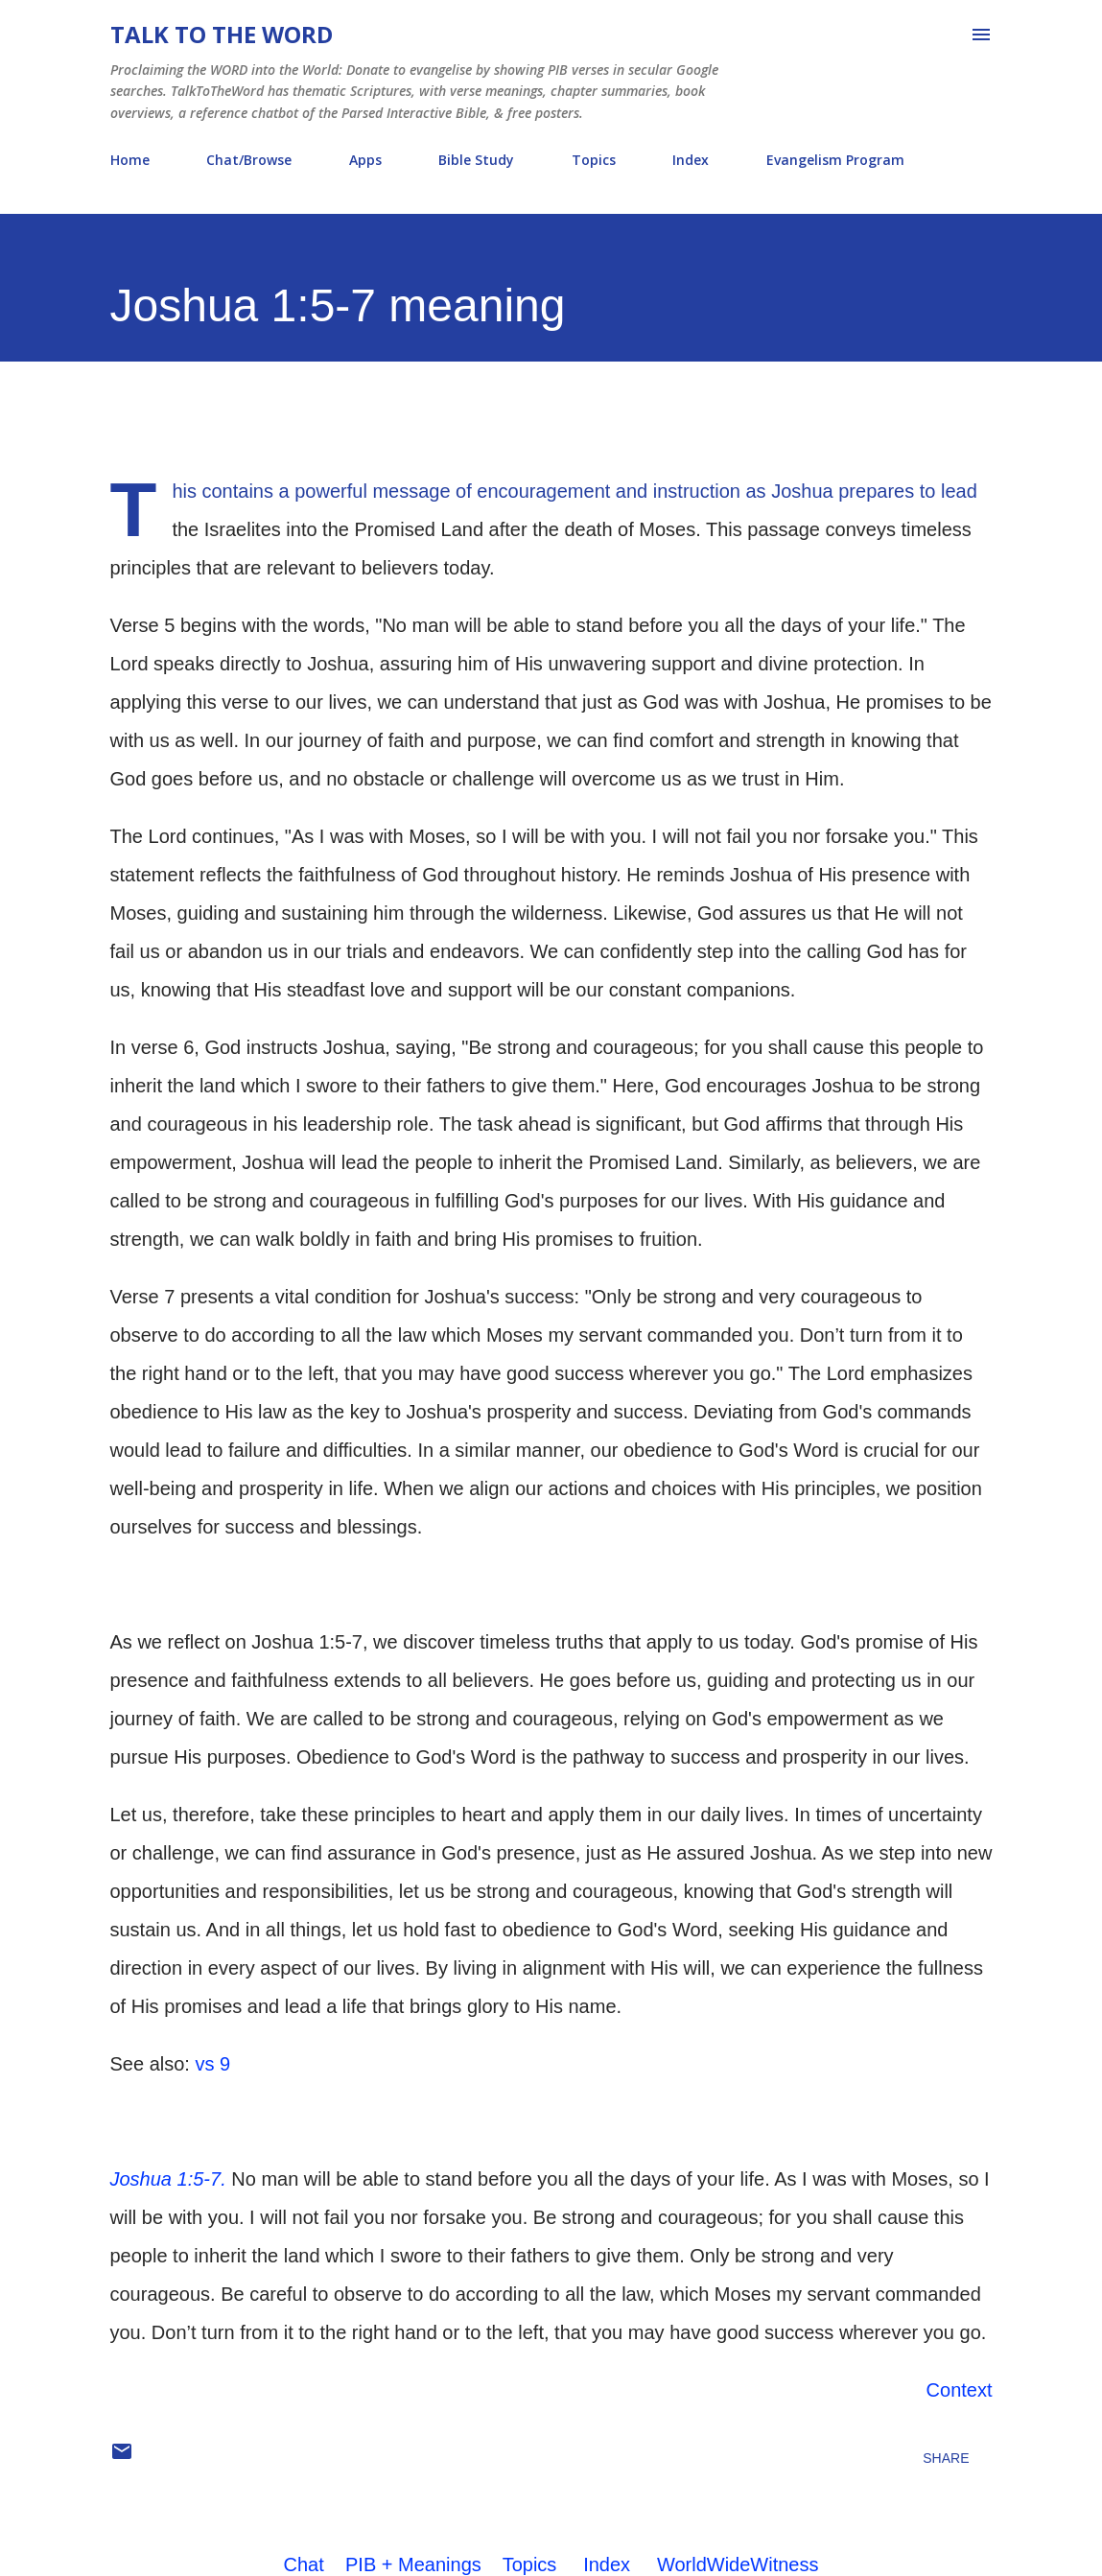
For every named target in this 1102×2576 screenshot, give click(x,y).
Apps (365, 160)
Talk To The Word (221, 34)
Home (130, 160)
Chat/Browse (249, 160)
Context (959, 2389)
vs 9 (212, 2063)
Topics (594, 160)
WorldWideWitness (738, 2564)
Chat (304, 2564)
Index (690, 160)
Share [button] (946, 2458)
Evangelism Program (835, 160)
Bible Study (476, 160)
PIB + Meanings (413, 2564)
